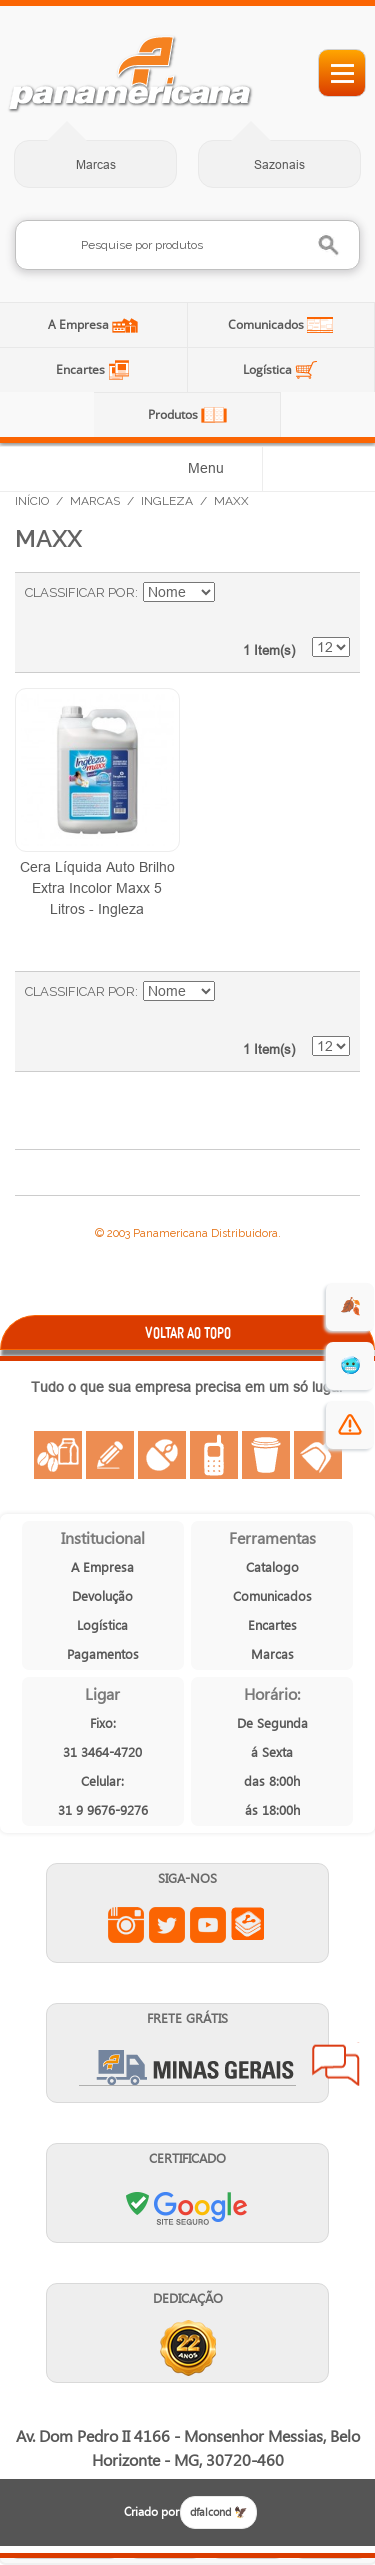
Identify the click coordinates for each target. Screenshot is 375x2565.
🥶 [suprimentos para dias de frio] (350, 1365)
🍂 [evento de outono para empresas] (350, 1306)
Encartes (82, 369)
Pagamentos (103, 1653)
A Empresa (80, 324)
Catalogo (272, 1566)
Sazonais (279, 164)
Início (32, 501)
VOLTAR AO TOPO (188, 1332)
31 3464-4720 (102, 1751)
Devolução (102, 1595)
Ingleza (167, 501)
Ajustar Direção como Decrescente (233, 593)
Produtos (174, 414)
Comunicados (267, 324)
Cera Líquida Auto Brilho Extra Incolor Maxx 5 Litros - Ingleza (97, 888)
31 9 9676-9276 (103, 1809)
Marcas (96, 164)
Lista (325, 603)
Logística (269, 369)
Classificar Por (80, 592)
